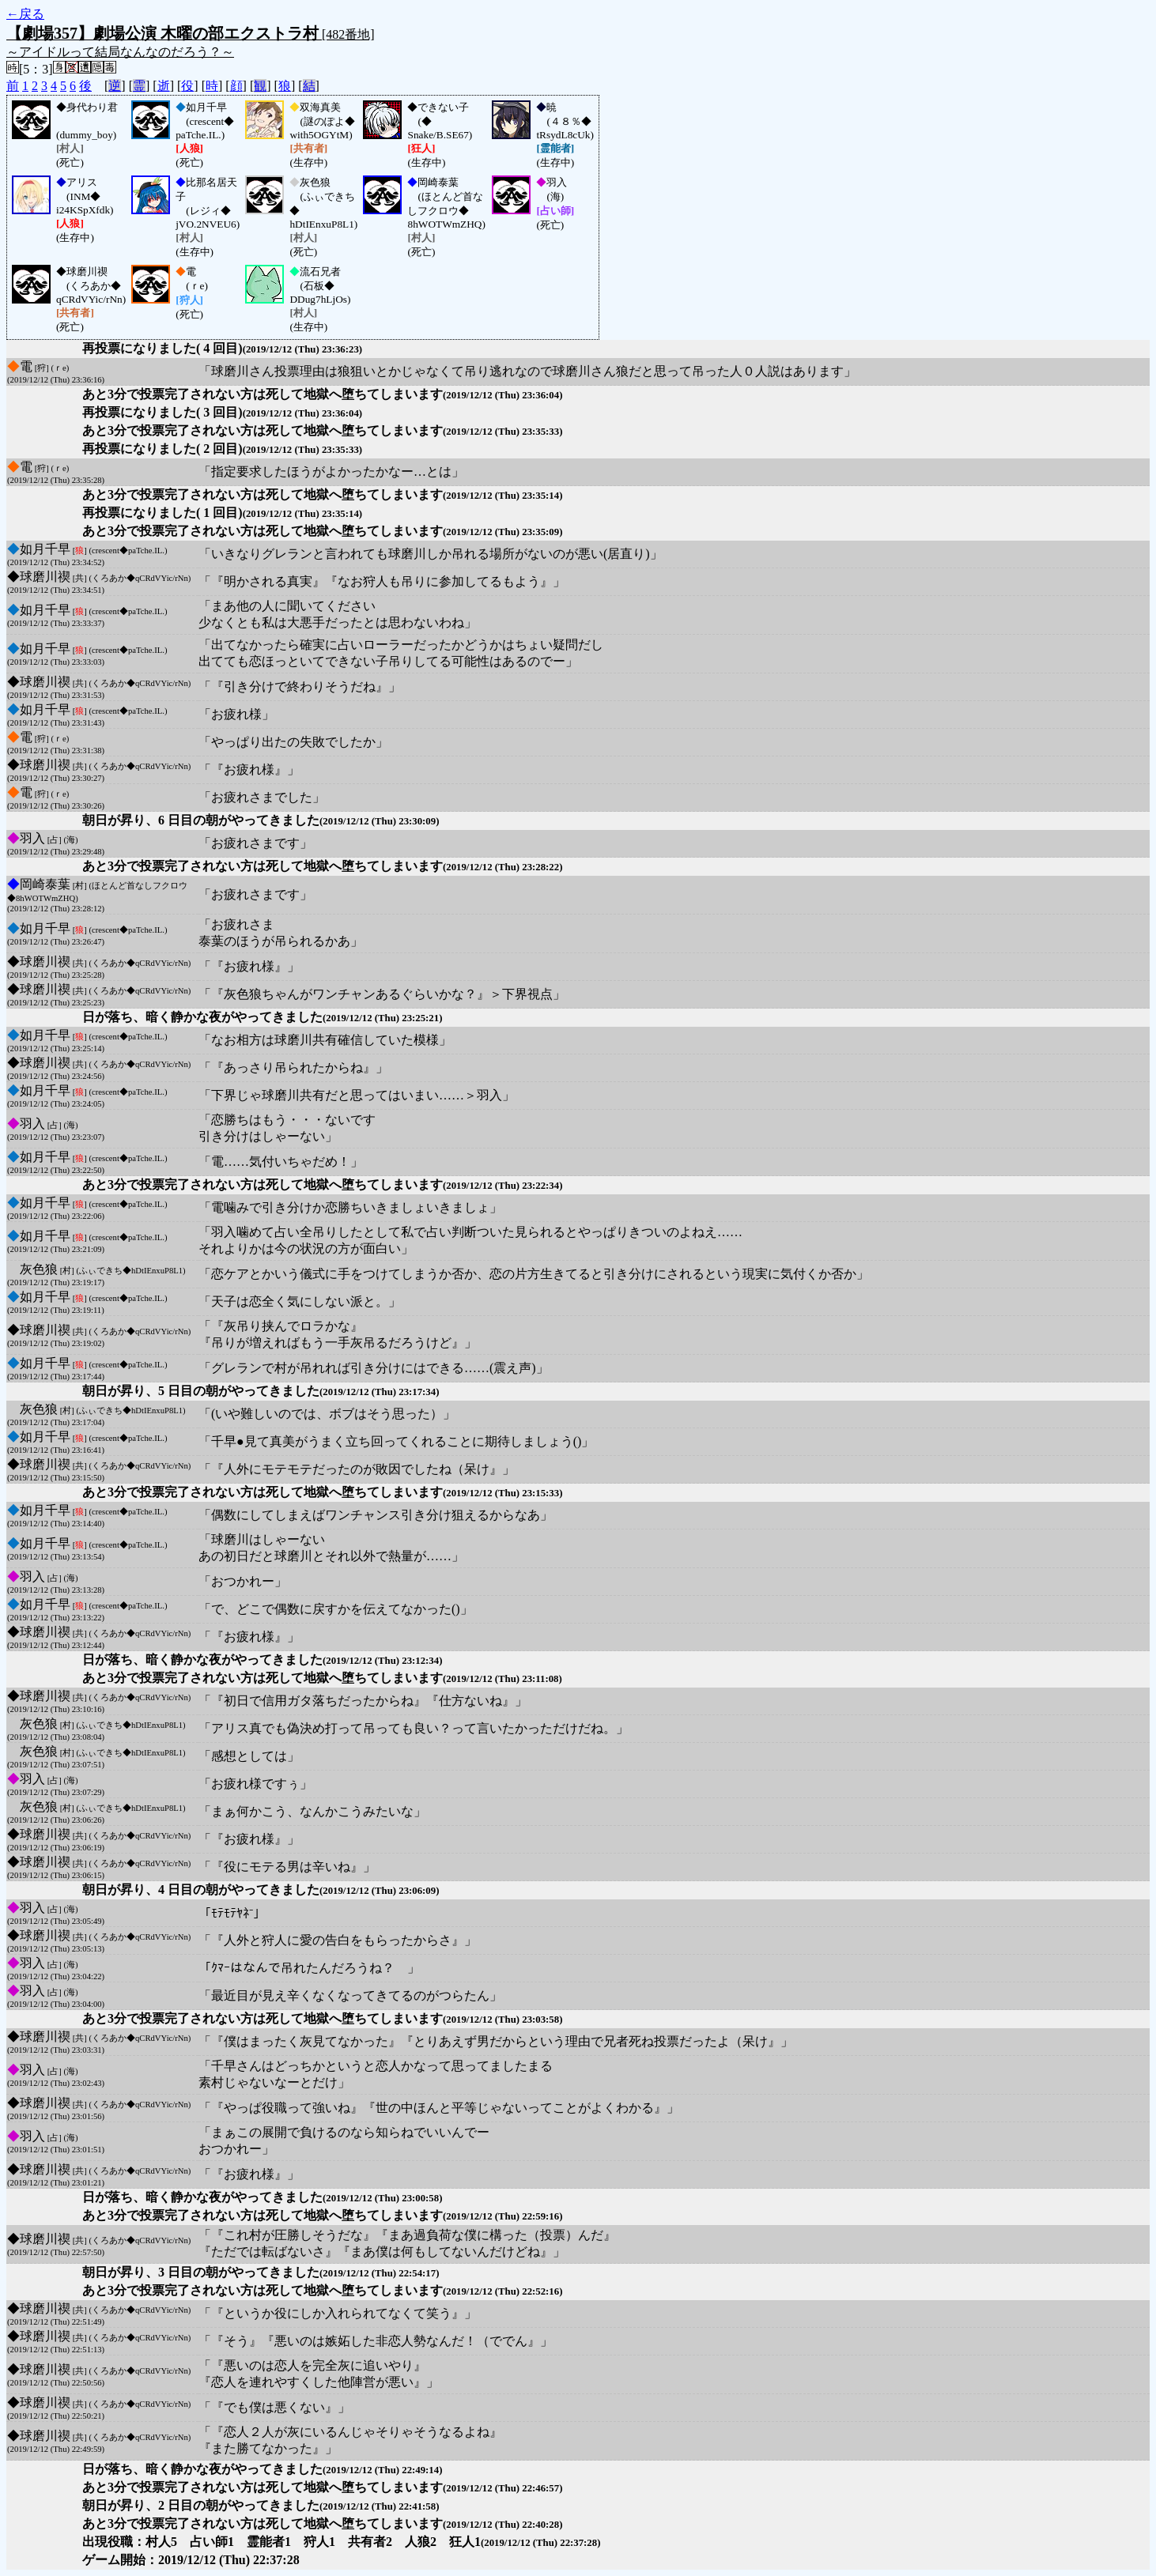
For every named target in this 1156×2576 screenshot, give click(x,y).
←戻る (25, 14)
